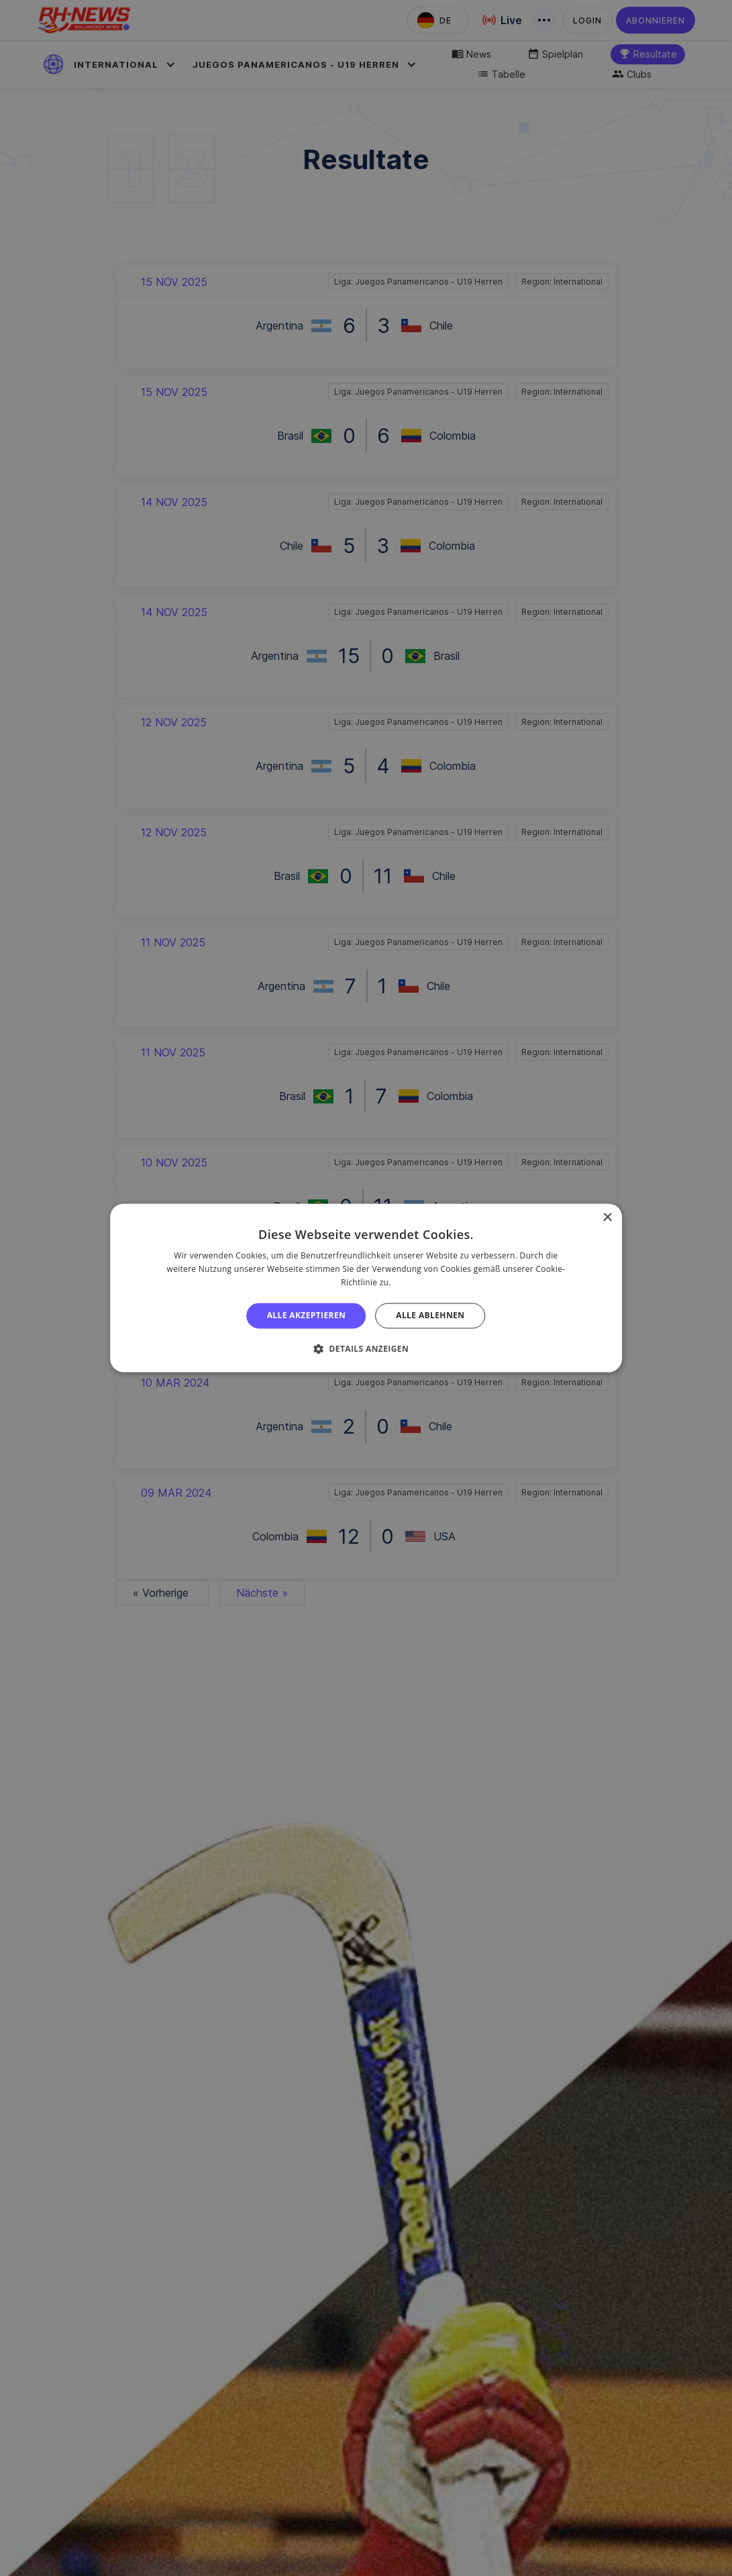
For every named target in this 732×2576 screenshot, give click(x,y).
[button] (366, 1349)
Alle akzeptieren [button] (306, 1315)
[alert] (366, 1288)
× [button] (607, 1218)
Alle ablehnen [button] (430, 1315)
